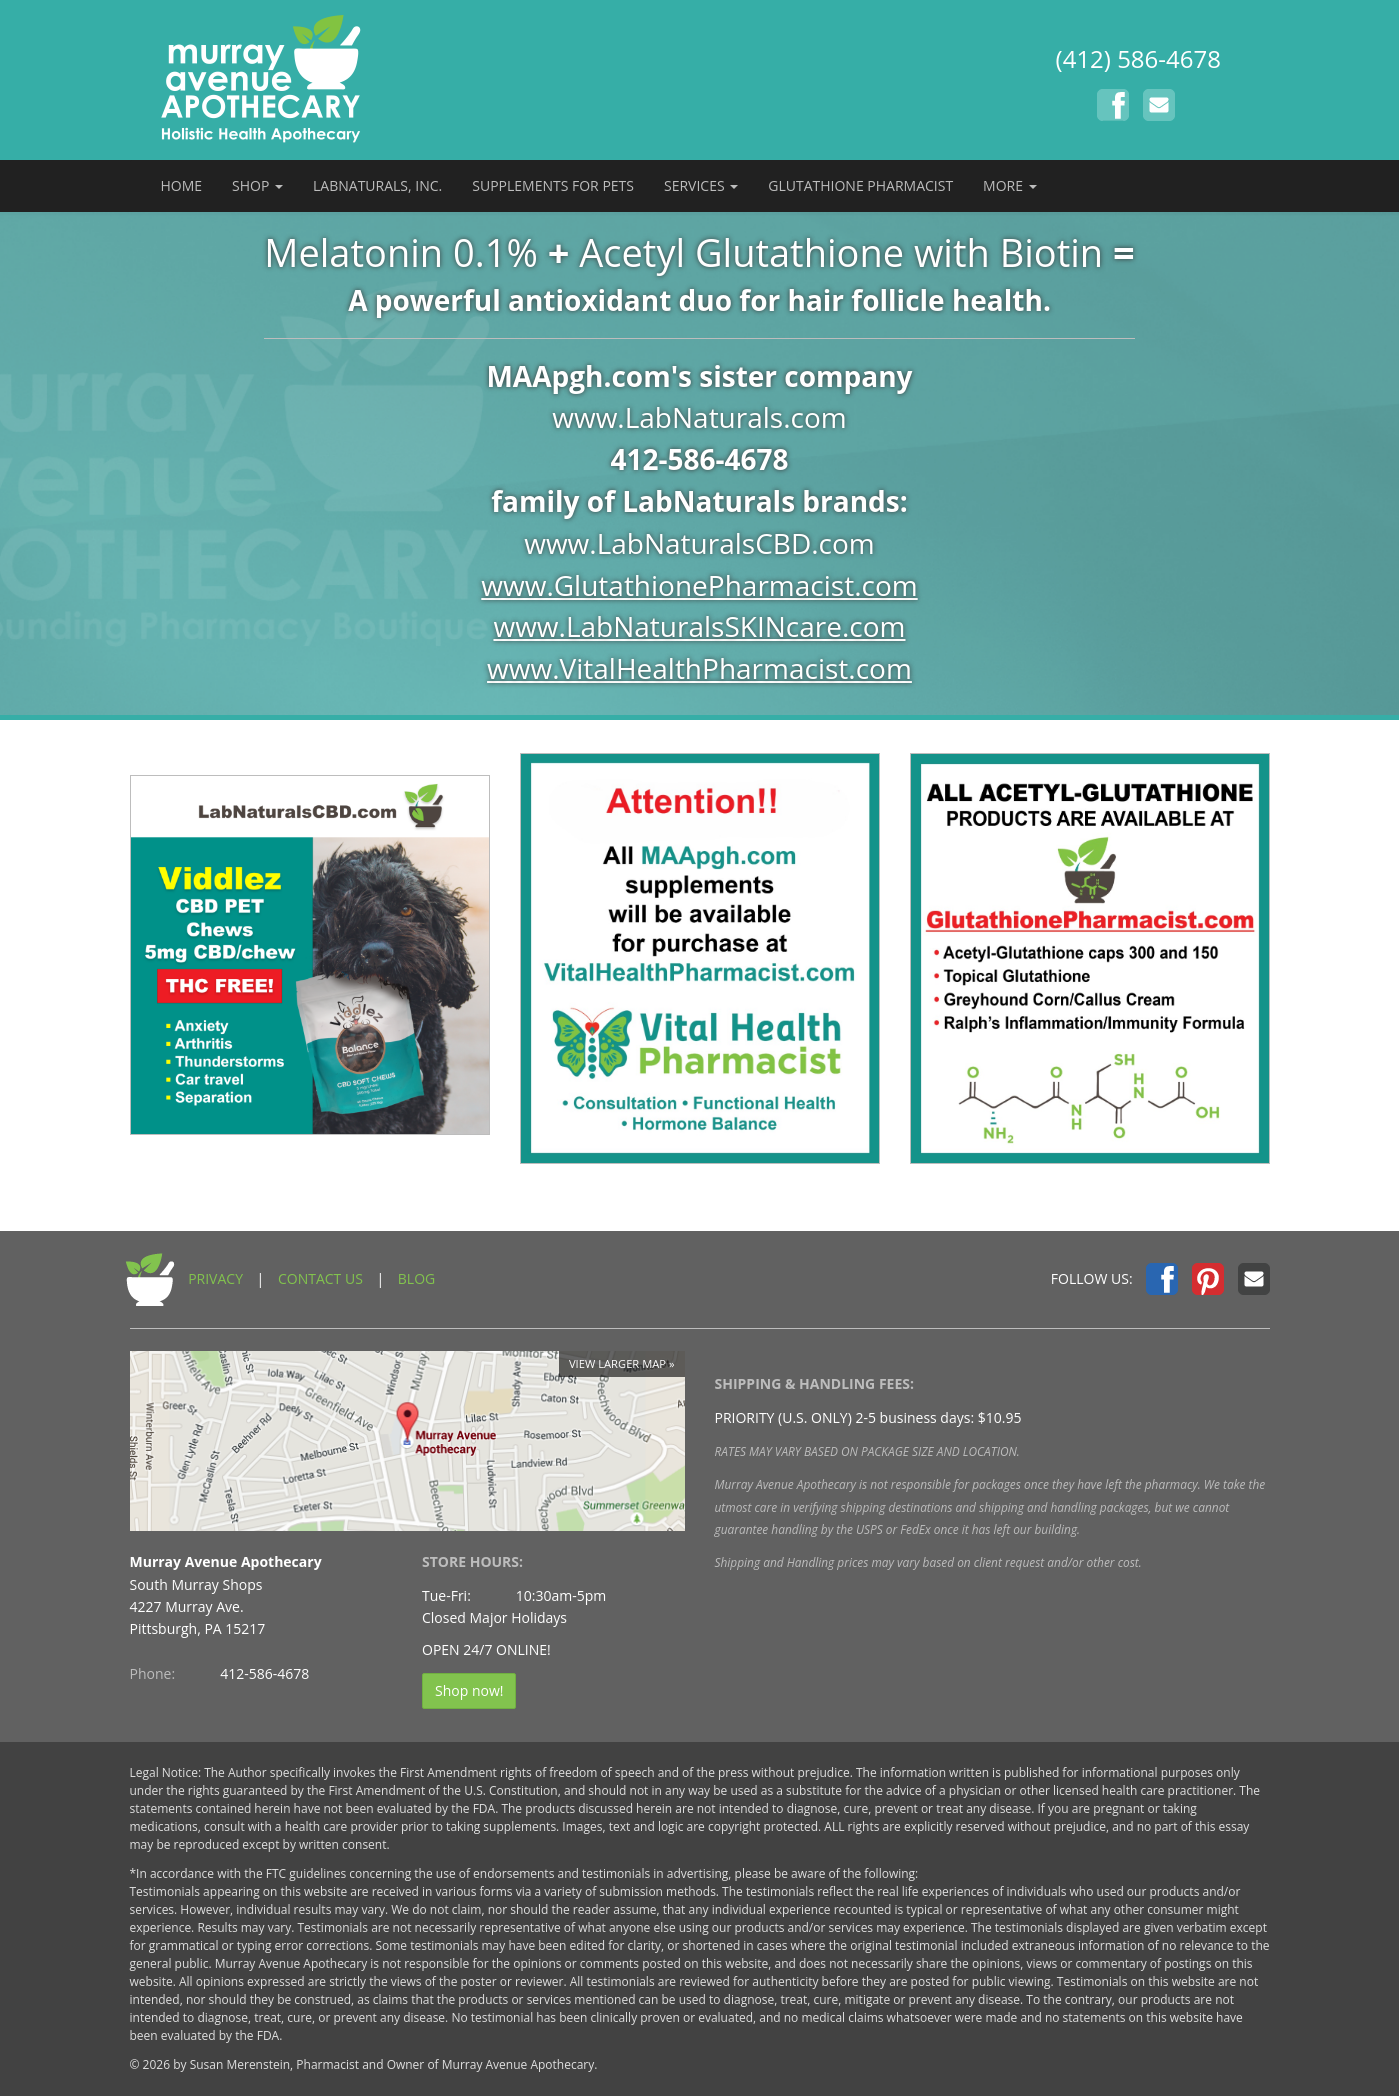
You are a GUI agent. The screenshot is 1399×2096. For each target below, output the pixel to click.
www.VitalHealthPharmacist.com (699, 668)
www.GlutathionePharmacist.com (699, 585)
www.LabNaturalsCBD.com (699, 543)
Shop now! (469, 1690)
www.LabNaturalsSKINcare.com (699, 626)
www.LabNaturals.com (699, 417)
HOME (182, 185)
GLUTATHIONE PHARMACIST (860, 185)
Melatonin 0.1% (401, 252)
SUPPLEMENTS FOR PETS (553, 185)
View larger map (617, 1363)
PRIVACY (215, 1278)
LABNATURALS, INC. (377, 185)
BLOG (416, 1278)
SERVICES (701, 185)
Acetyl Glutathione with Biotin (841, 252)
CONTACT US (320, 1278)
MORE (1010, 185)
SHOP (257, 185)
